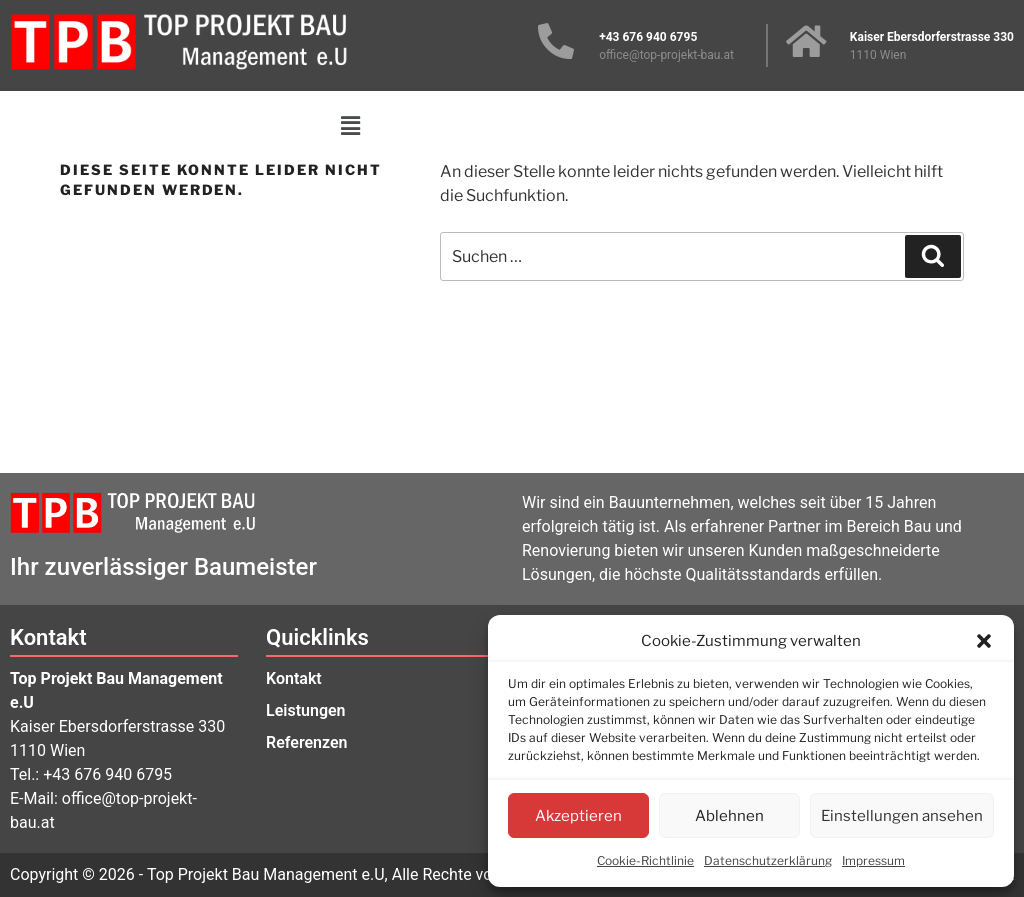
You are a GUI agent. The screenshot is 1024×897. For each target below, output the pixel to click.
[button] (984, 641)
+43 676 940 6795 (107, 774)
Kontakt (294, 678)
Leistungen (306, 710)
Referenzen (307, 742)
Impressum (873, 860)
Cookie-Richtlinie (645, 860)
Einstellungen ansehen (902, 816)
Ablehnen (729, 816)
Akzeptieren (578, 816)
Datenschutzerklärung (768, 860)
